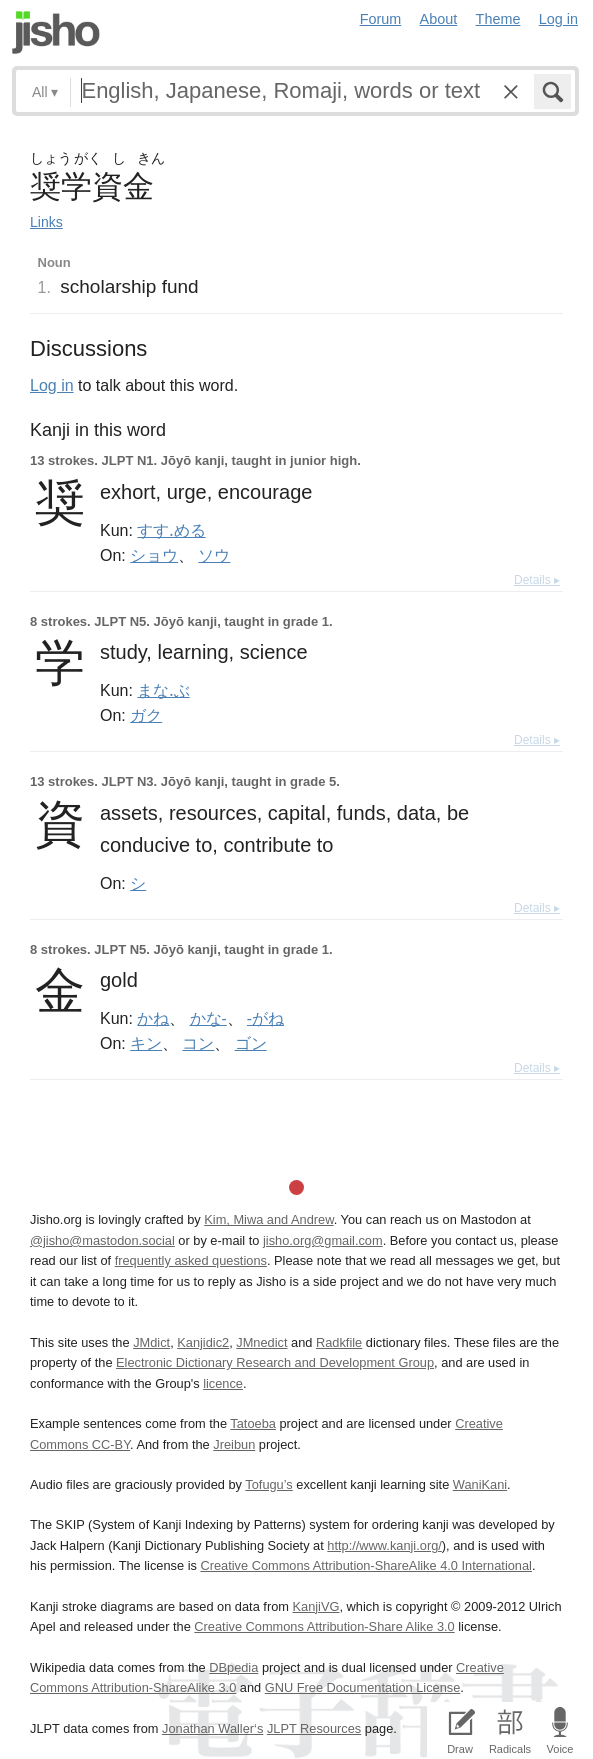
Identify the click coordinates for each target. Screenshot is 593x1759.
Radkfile (339, 1342)
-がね (265, 1018)
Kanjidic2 (203, 1342)
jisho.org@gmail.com (323, 1240)
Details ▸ (537, 580)
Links (46, 222)
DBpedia (233, 1667)
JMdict (151, 1342)
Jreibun (234, 1444)
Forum (381, 19)
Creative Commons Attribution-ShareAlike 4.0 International (365, 1565)
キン (146, 1043)
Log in (558, 19)
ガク (146, 715)
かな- (208, 1018)
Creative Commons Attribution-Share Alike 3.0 (324, 1626)
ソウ (214, 555)
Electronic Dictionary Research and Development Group (275, 1362)
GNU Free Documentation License (363, 1687)
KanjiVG (315, 1606)
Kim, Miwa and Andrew (268, 1219)
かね (153, 1018)
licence (223, 1383)
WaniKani (480, 1484)
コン (198, 1043)
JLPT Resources (314, 1728)
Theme (498, 19)
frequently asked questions (191, 1260)
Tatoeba (253, 1423)
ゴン (251, 1043)
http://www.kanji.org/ (384, 1545)
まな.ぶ (163, 690)
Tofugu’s (268, 1484)
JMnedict (261, 1342)
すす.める (171, 530)
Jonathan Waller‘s (212, 1728)
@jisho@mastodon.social (102, 1240)
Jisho (56, 32)
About (439, 19)
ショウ (154, 555)
